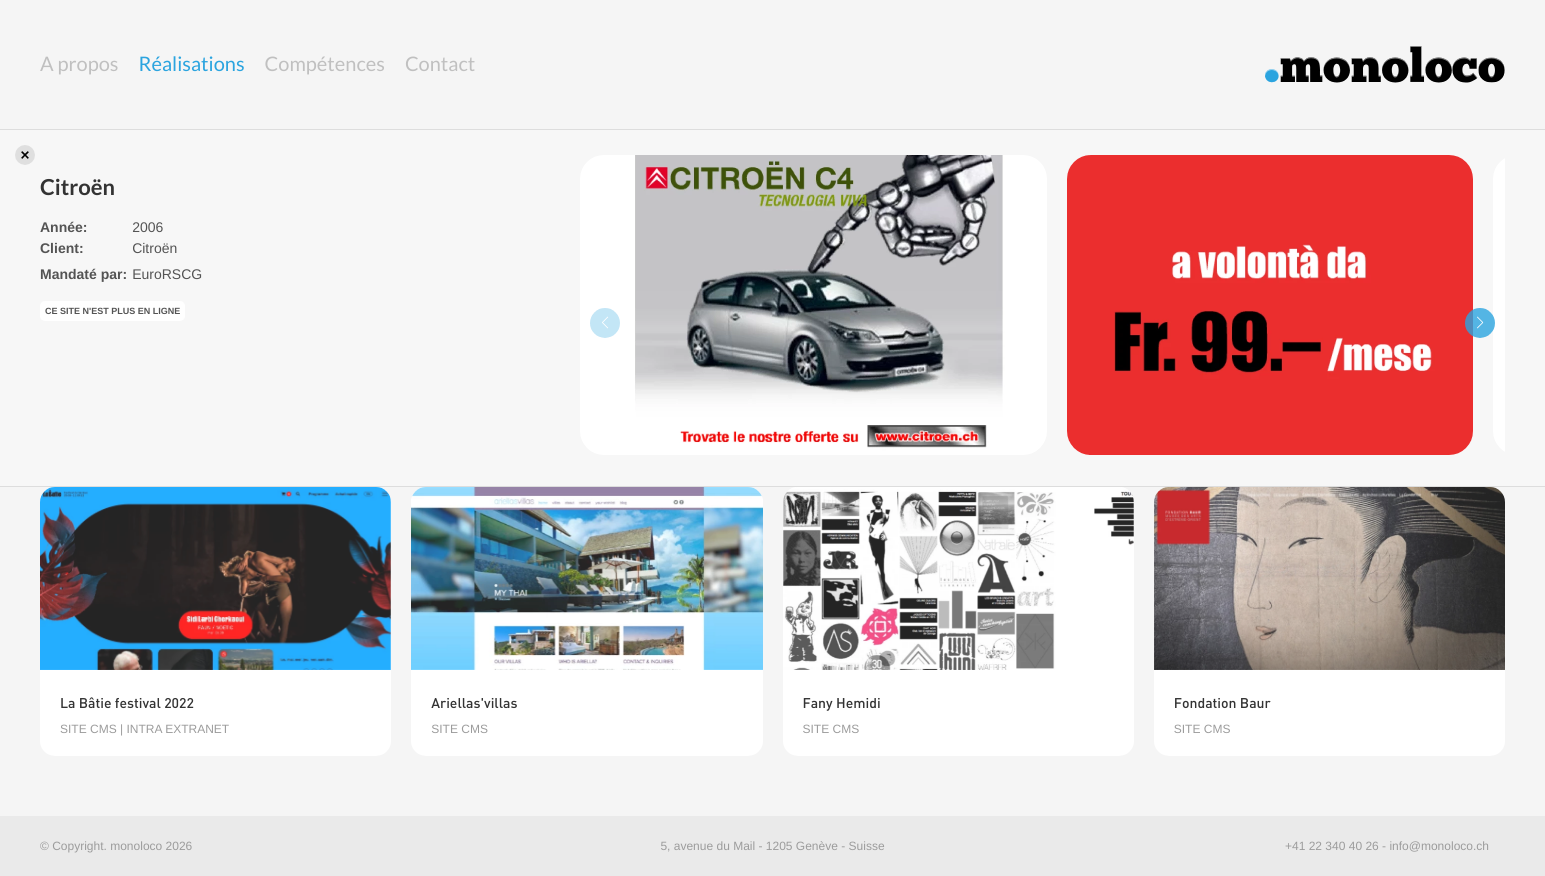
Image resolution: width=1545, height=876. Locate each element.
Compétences (325, 64)
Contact (440, 64)
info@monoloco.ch (1439, 846)
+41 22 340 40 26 (1332, 846)
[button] (1480, 323)
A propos (79, 64)
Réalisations (192, 64)
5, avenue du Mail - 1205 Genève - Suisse (772, 846)
